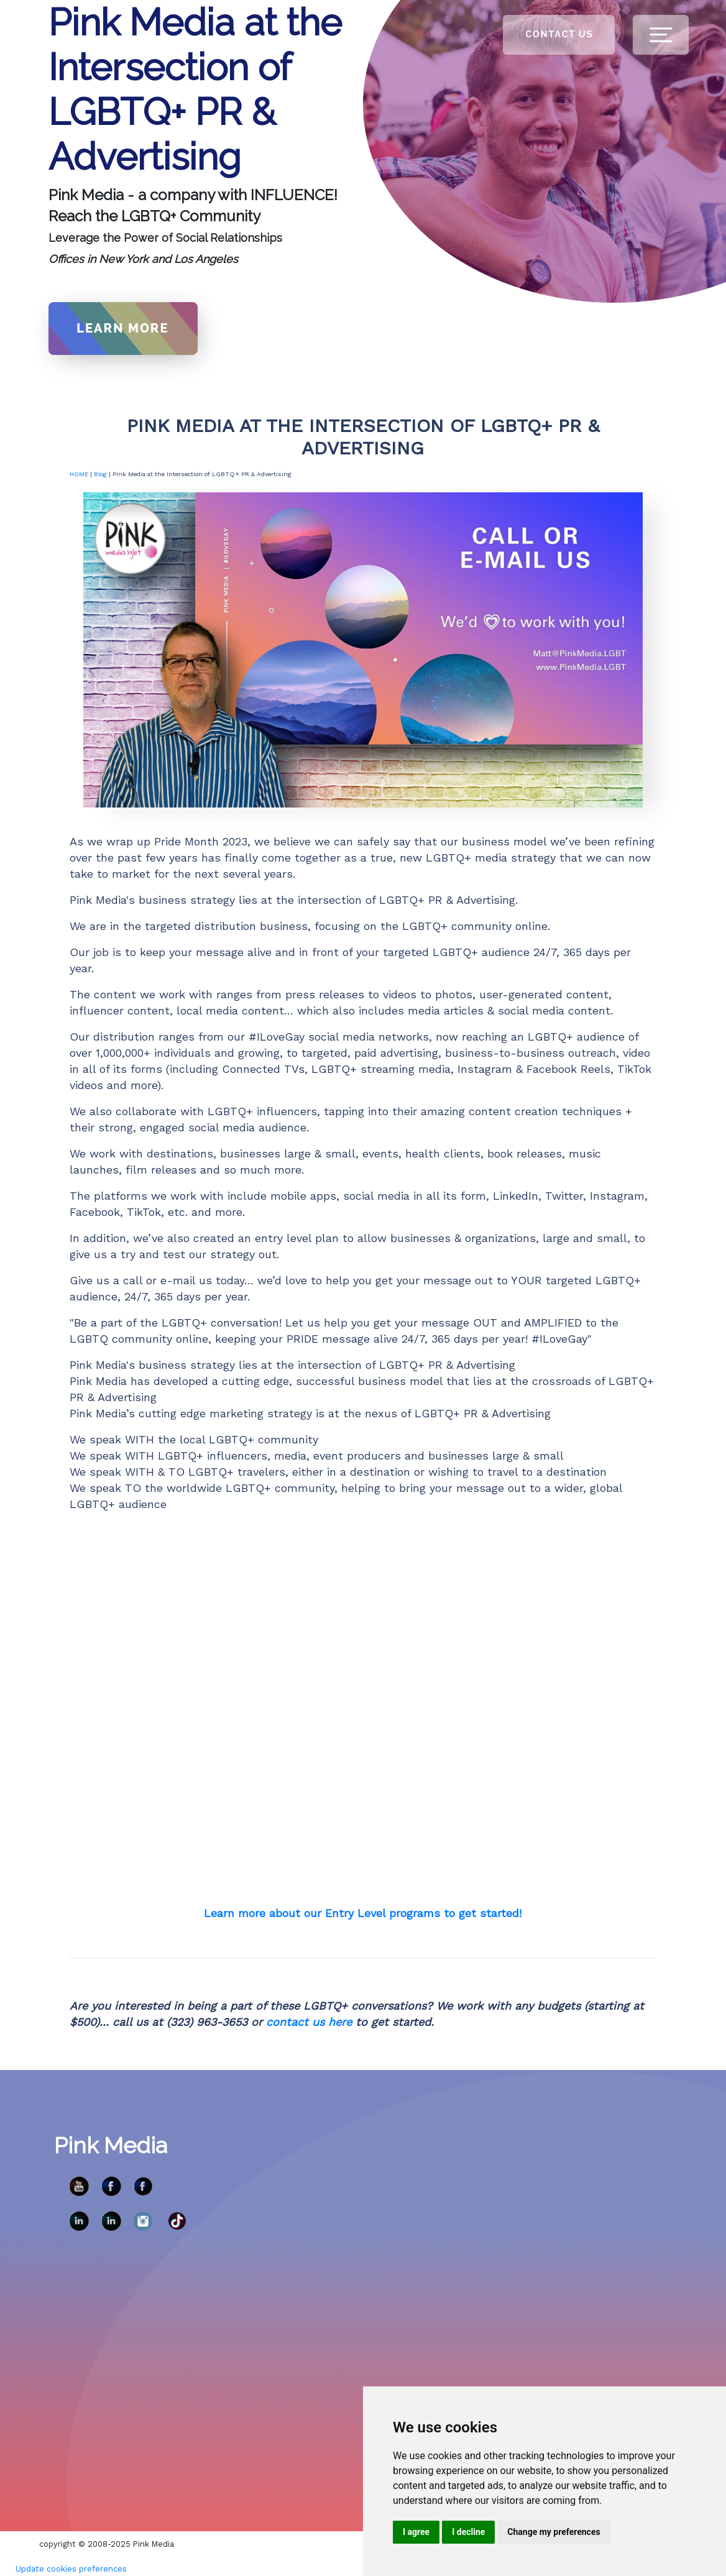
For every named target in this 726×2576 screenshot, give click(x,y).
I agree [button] (416, 2532)
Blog (100, 474)
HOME (79, 474)
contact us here (309, 2021)
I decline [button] (468, 2532)
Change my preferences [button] (553, 2532)
